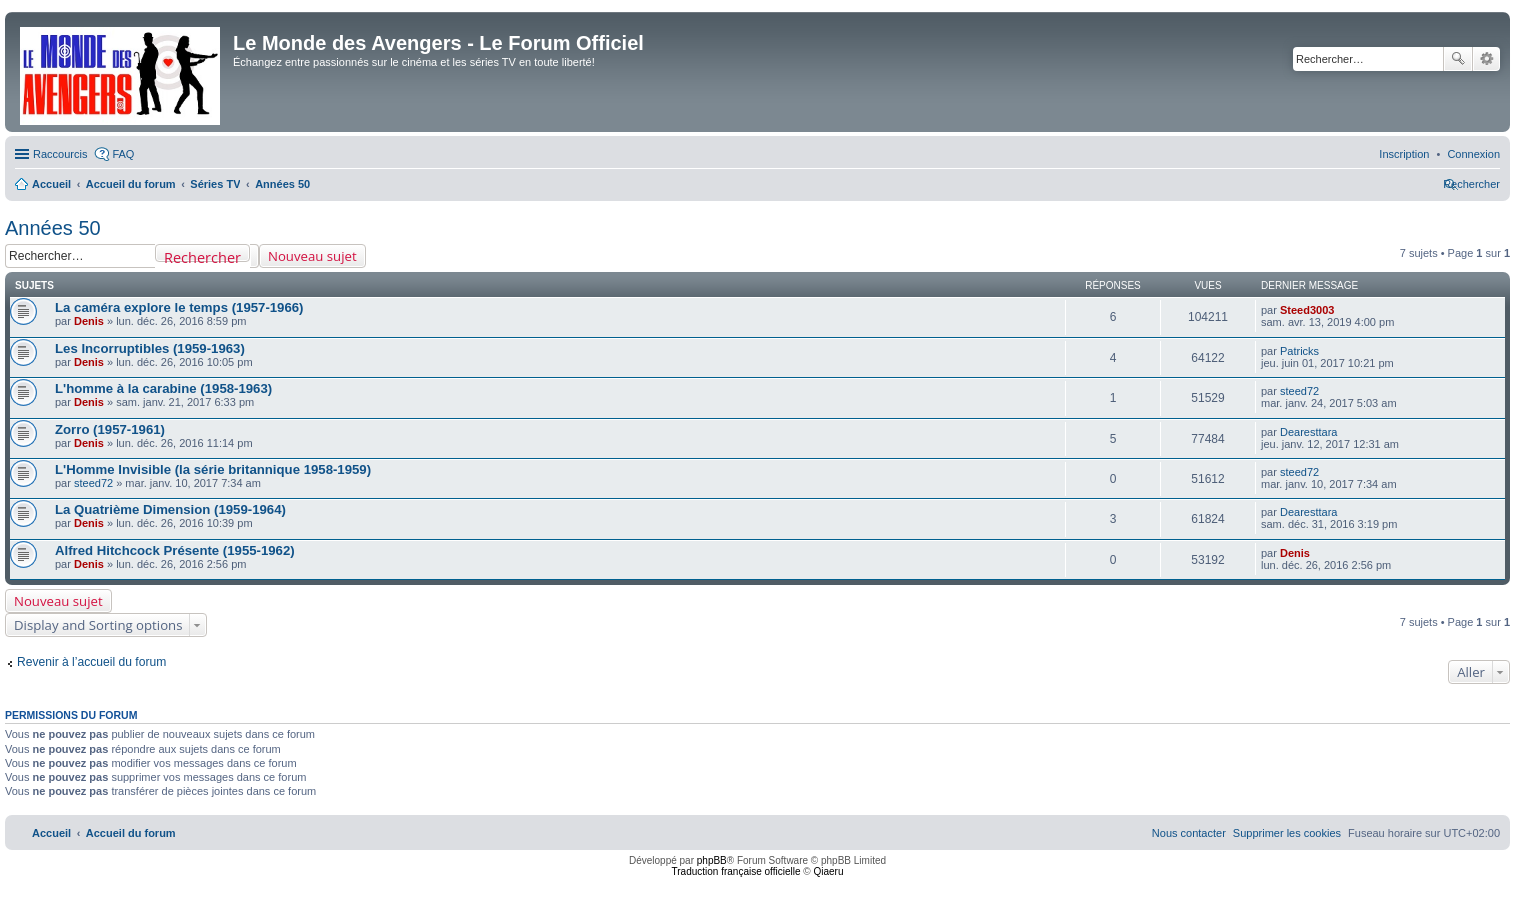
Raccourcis (60, 154)
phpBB (712, 860)
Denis (89, 321)
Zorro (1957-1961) (110, 429)
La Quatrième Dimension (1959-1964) (170, 509)
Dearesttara (1308, 432)
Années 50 (53, 228)
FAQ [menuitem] (123, 154)
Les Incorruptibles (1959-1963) (150, 348)
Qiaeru (828, 871)
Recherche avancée (1486, 59)
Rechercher (1458, 59)
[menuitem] (1473, 154)
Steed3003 (1307, 310)
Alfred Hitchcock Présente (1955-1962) (175, 550)
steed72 (1299, 391)
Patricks (1299, 351)
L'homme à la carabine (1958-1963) (163, 388)
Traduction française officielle (736, 871)
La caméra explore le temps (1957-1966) (179, 307)
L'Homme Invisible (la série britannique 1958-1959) (213, 469)
